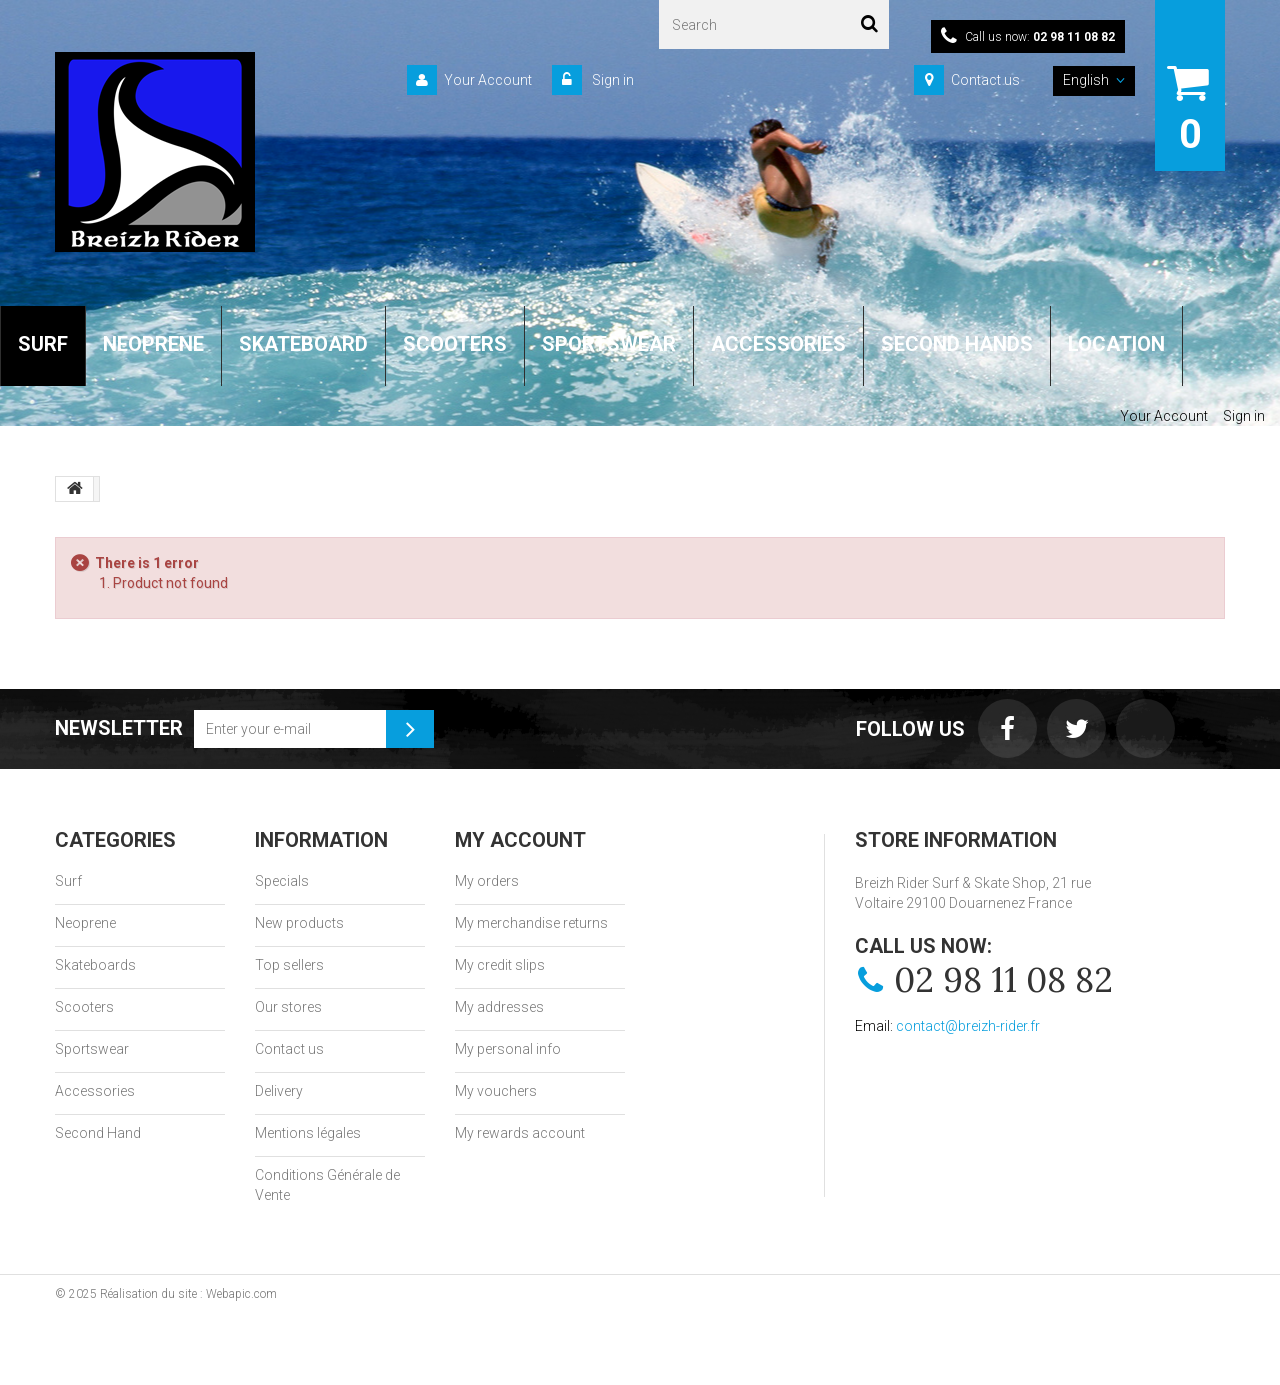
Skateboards (95, 965)
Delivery (279, 1091)
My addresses (499, 1007)
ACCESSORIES (778, 344)
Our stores (288, 1007)
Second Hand (98, 1133)
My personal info (508, 1049)
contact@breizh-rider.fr (968, 1026)
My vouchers (496, 1091)
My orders (487, 881)
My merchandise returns (531, 923)
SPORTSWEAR (609, 344)
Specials (282, 881)
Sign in (611, 80)
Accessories (95, 1091)
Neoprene (85, 923)
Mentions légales (308, 1133)
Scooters (84, 1007)
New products (299, 923)
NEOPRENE (153, 344)
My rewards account (520, 1133)
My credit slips (500, 965)
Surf (68, 881)
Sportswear (92, 1049)
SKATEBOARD (303, 344)
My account (520, 840)
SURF (43, 344)
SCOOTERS (455, 344)
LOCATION (1116, 344)
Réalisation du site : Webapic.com (188, 1294)
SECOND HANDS (957, 344)
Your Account (488, 80)
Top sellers (289, 965)
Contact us (985, 80)
